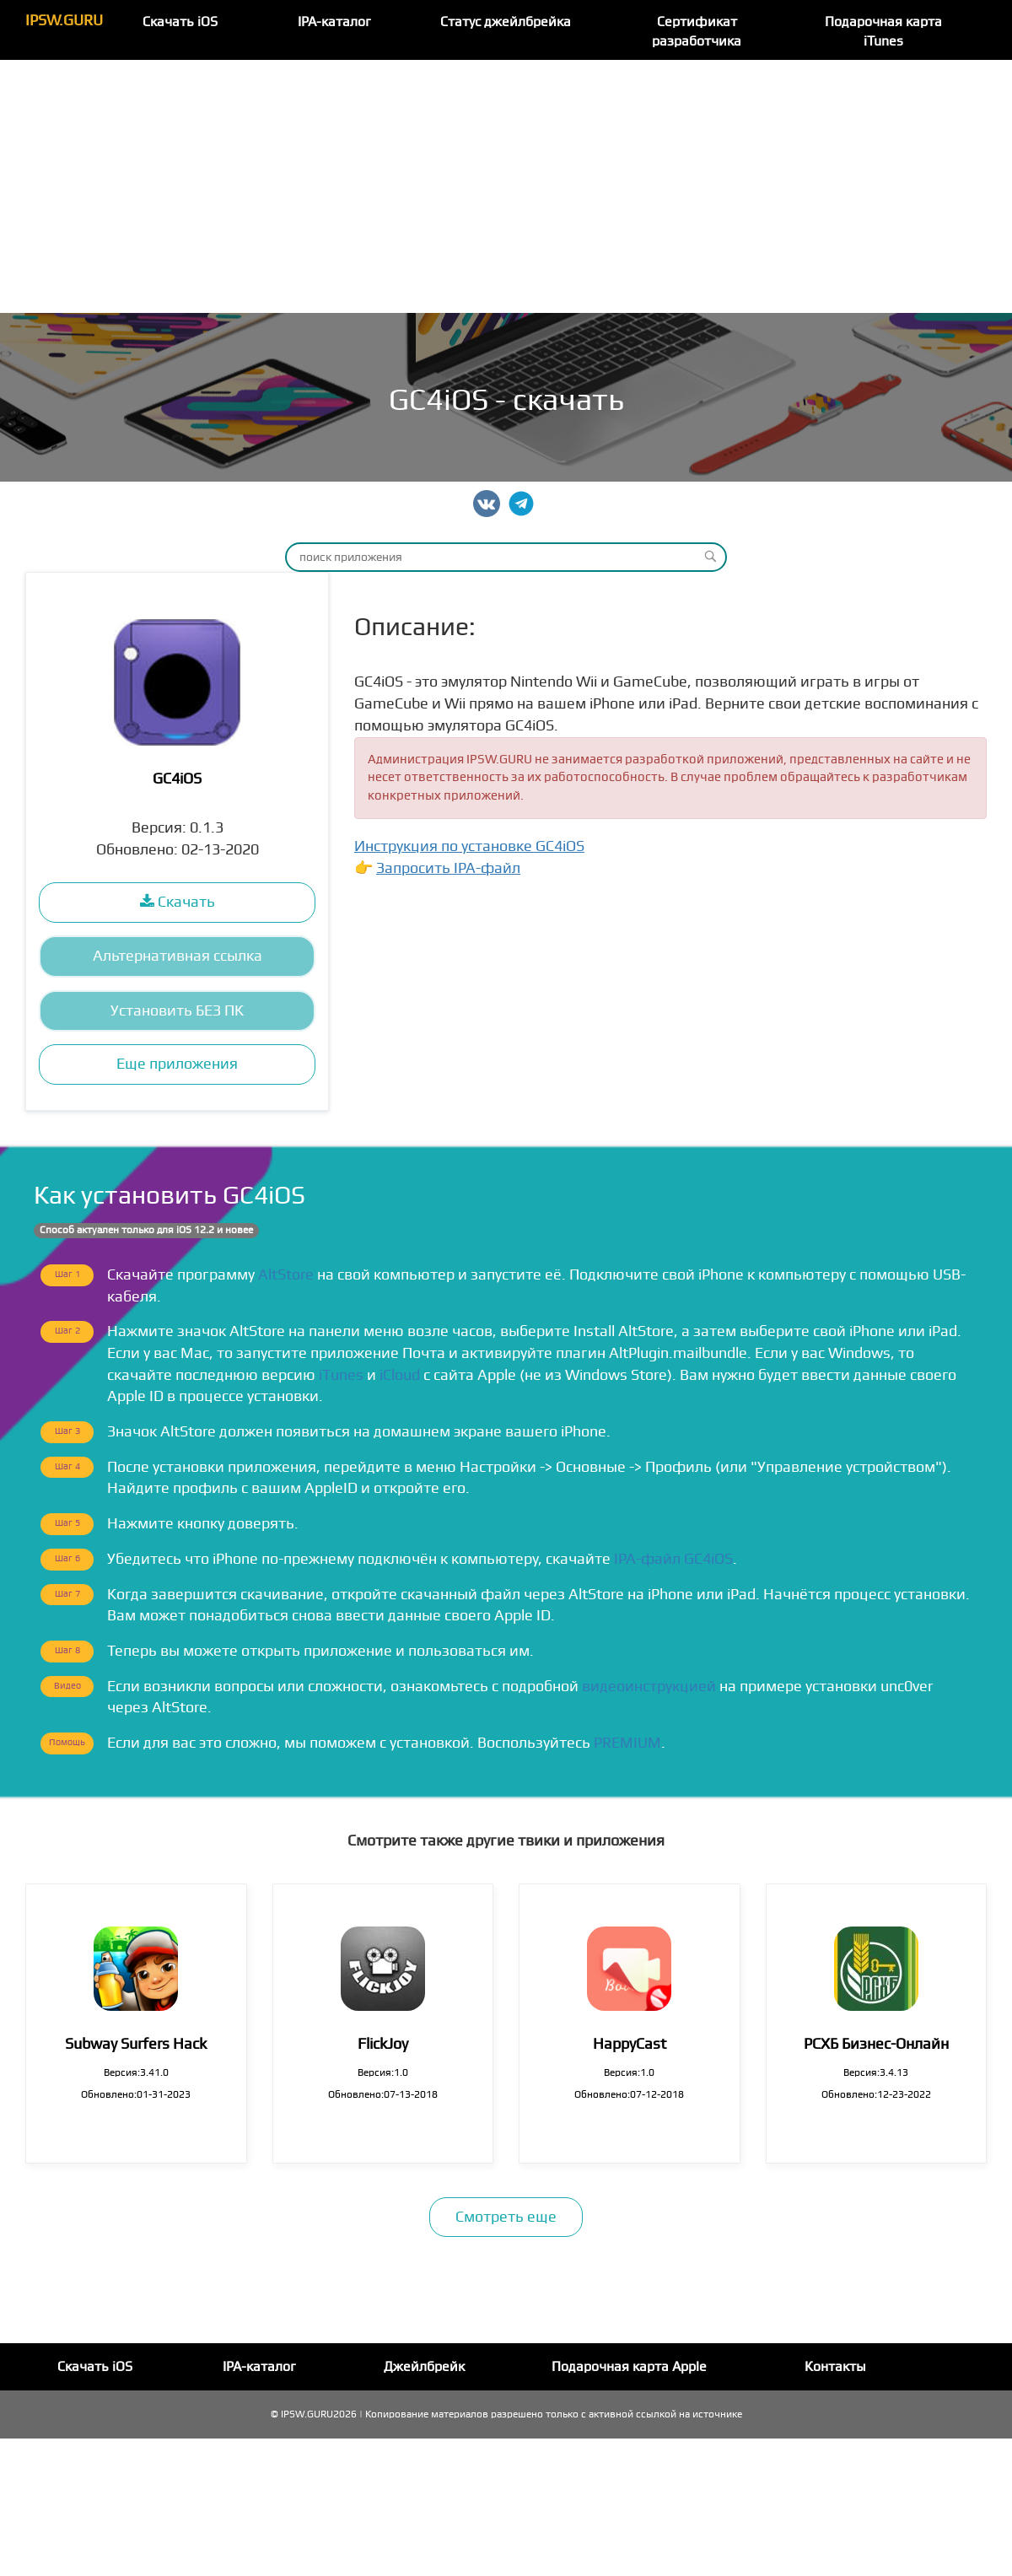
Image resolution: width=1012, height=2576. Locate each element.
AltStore (286, 1275)
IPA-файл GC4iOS (673, 1559)
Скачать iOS (180, 22)
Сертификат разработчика (696, 31)
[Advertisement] (506, 186)
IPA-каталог (334, 22)
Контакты (835, 2366)
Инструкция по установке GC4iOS (469, 846)
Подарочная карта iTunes (883, 31)
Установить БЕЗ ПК (177, 1011)
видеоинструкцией (649, 1687)
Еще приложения (177, 1064)
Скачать (177, 902)
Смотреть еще (506, 2217)
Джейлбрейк (424, 2366)
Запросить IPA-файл (448, 868)
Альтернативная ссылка (177, 956)
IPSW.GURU (64, 21)
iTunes (341, 1375)
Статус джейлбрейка (505, 22)
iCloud (400, 1375)
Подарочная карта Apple (629, 2366)
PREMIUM (627, 1743)
